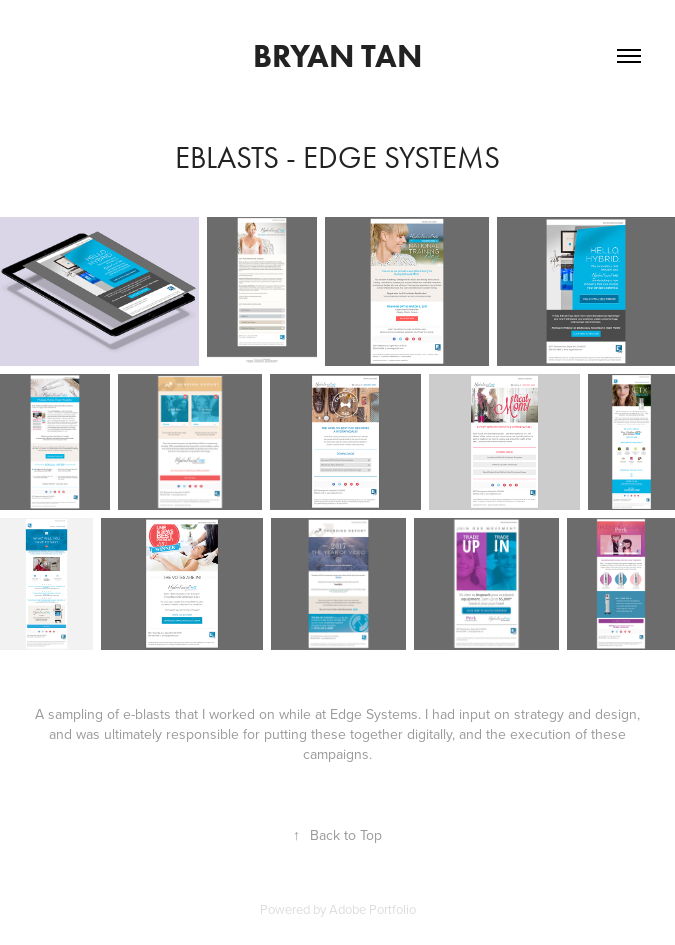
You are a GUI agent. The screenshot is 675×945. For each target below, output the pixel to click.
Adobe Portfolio (372, 909)
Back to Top (337, 835)
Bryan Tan (337, 55)
